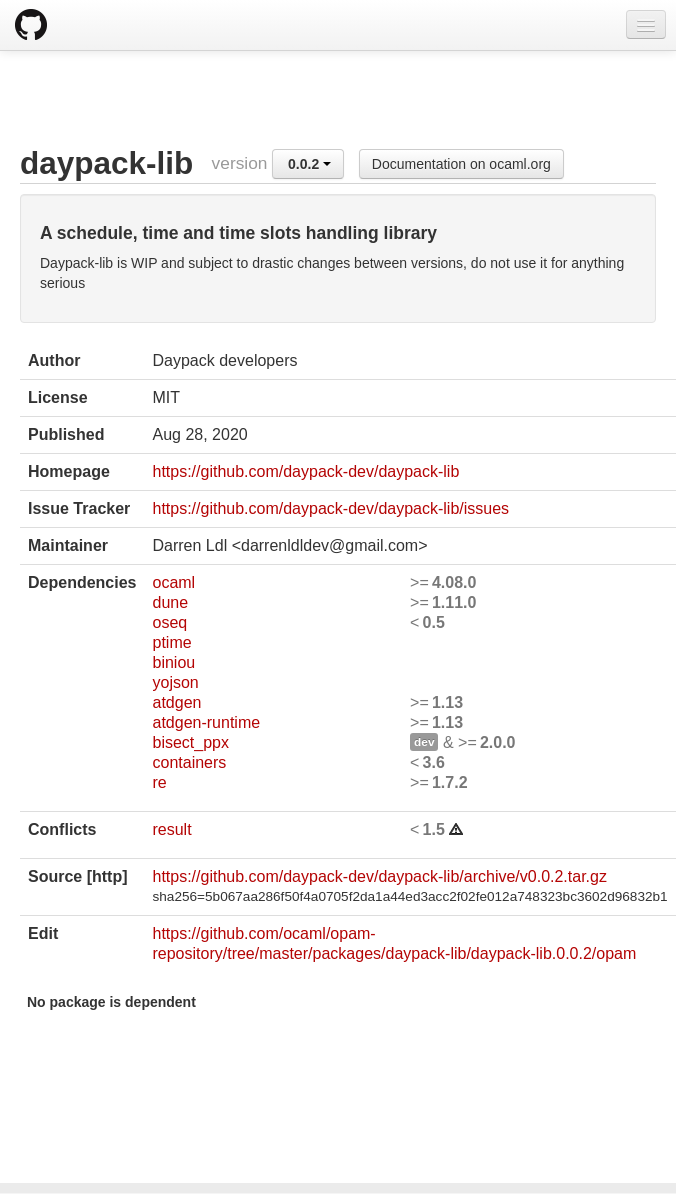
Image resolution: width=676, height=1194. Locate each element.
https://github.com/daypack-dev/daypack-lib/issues (330, 508)
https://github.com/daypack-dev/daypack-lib (305, 471)
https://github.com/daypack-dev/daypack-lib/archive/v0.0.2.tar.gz (379, 876)
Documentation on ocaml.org (461, 164)
